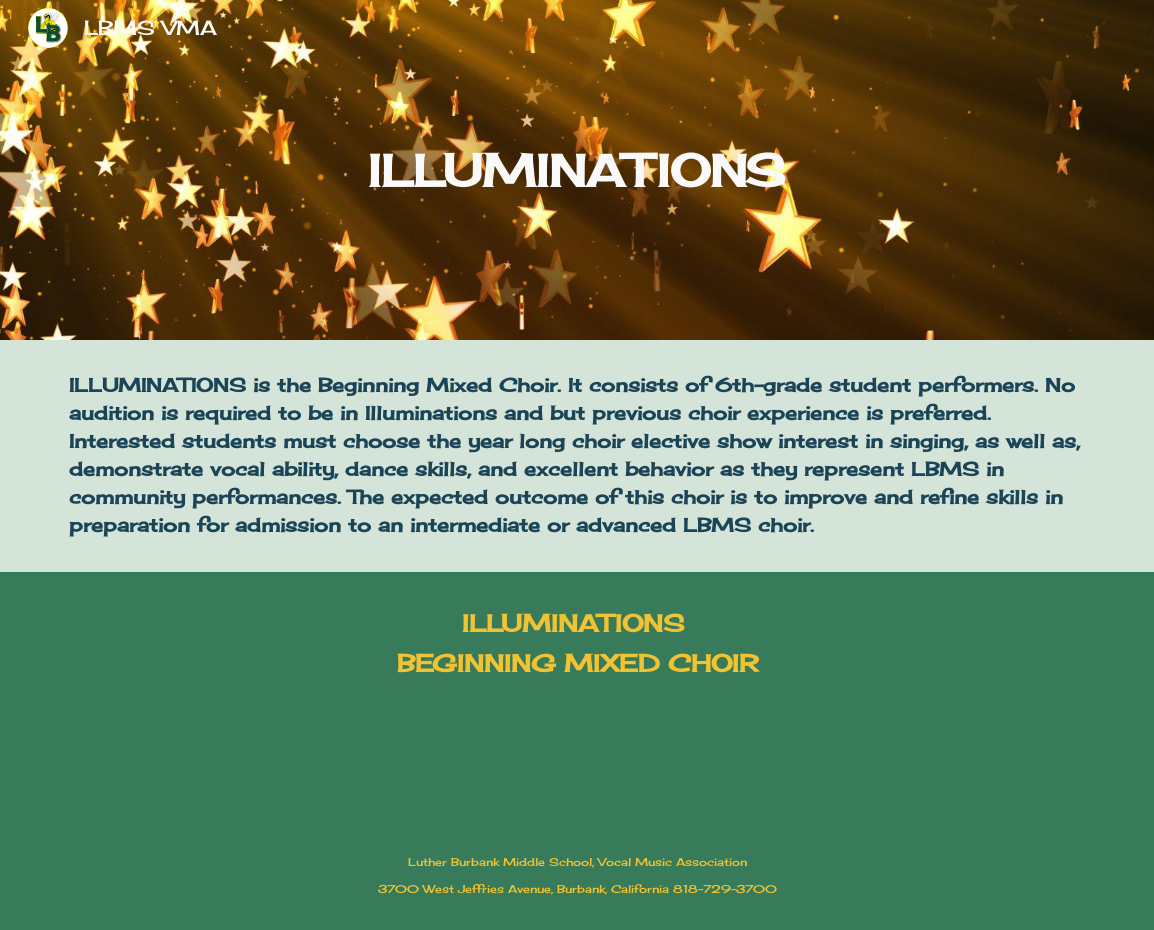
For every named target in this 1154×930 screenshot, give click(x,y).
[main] (576, 170)
